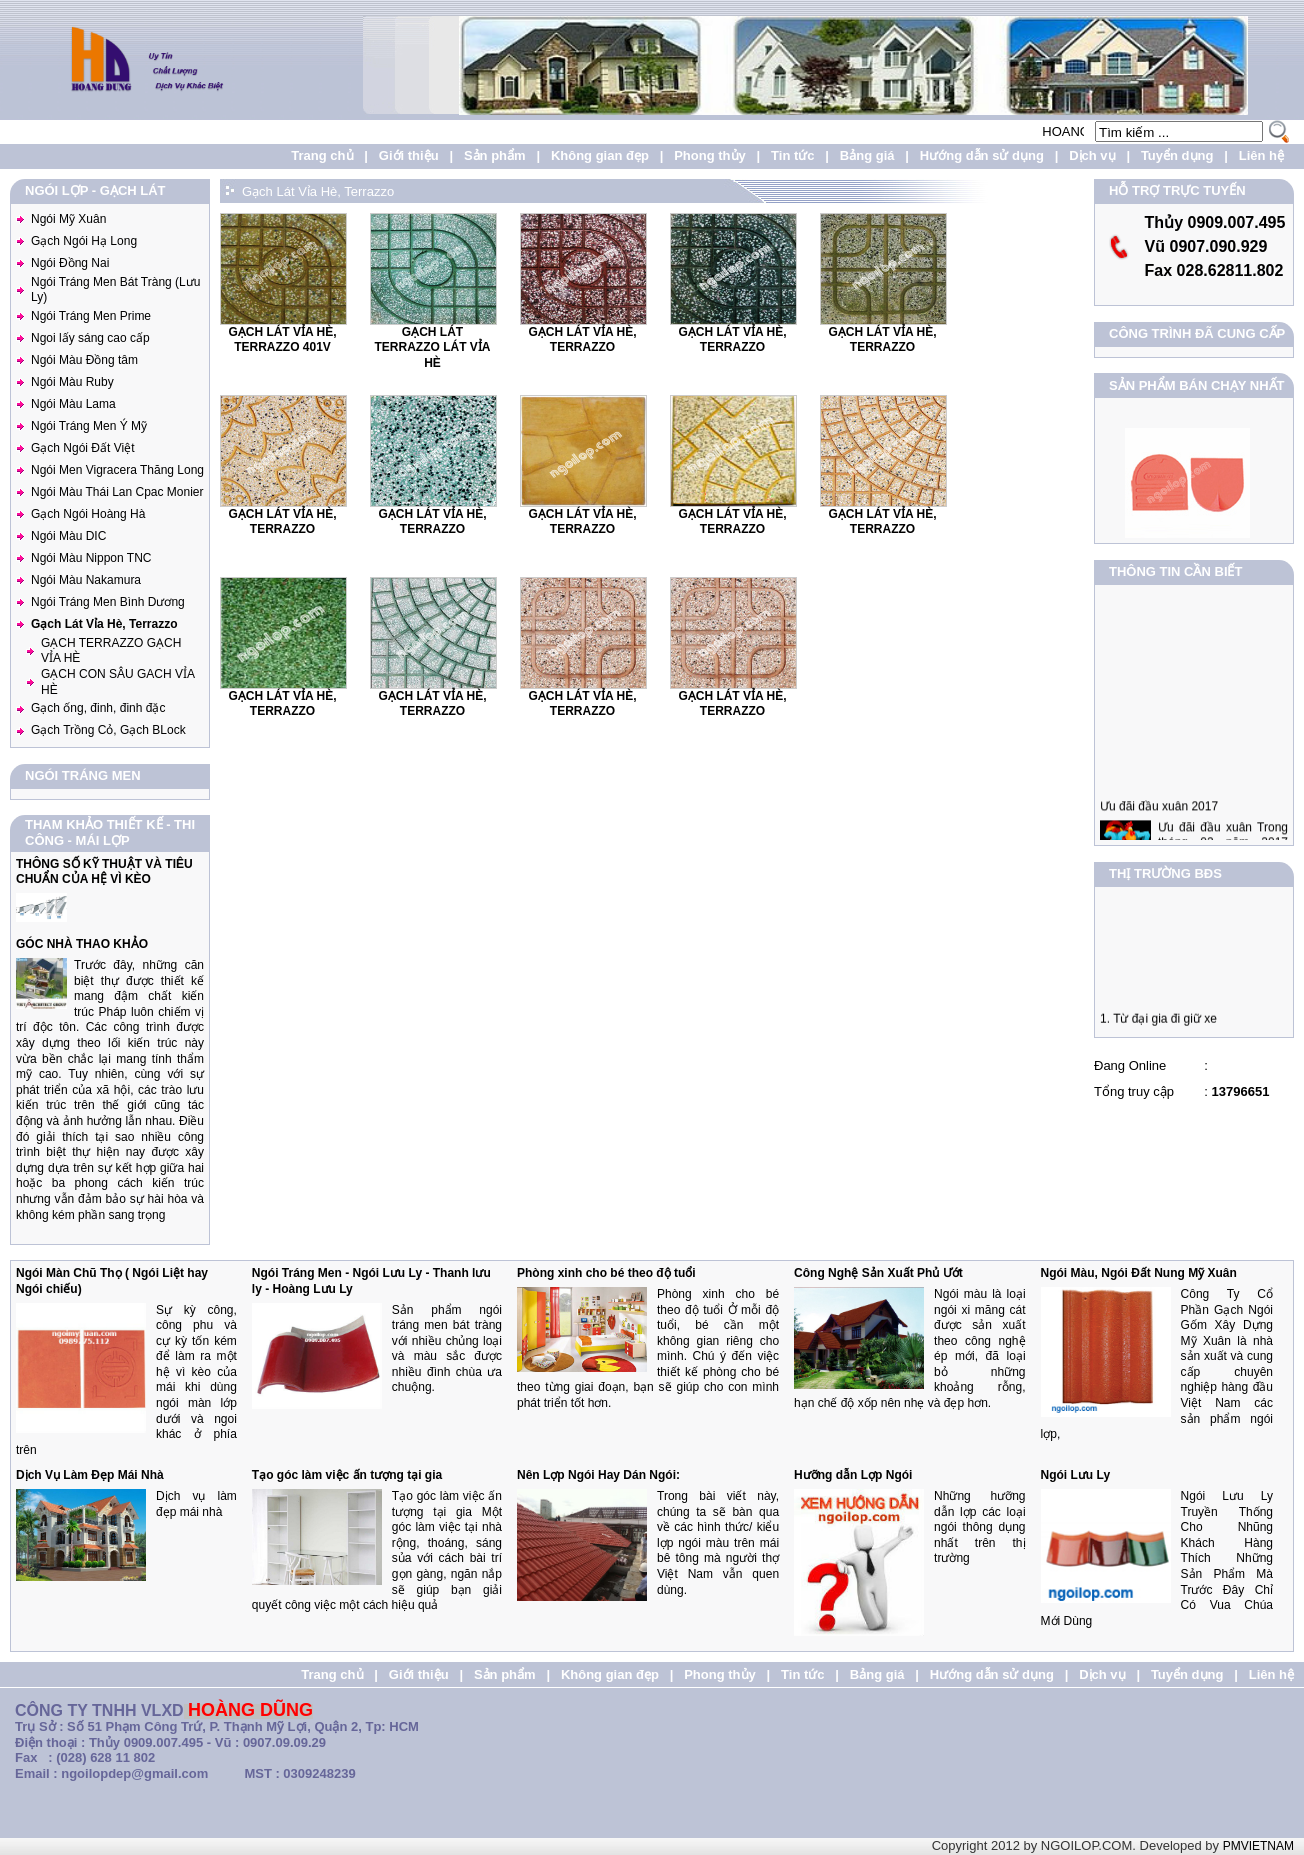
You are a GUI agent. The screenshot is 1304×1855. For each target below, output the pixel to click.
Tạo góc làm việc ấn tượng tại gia (347, 1475)
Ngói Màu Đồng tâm (84, 360)
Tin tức (792, 155)
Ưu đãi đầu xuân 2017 (1159, 817)
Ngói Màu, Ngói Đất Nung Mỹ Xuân (1139, 1273)
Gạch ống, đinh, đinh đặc (98, 708)
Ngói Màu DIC (68, 536)
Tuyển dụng (1177, 155)
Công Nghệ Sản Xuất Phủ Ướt (878, 1273)
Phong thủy (710, 155)
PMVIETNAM (1258, 1846)
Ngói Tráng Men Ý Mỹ (89, 426)
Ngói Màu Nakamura (86, 580)
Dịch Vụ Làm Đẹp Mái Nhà (90, 1475)
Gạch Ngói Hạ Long (84, 241)
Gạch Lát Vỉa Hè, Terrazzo (104, 624)
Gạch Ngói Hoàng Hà (88, 514)
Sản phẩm (495, 155)
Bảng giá (867, 155)
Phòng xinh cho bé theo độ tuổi (606, 1273)
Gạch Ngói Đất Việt (82, 448)
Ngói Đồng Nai (70, 263)
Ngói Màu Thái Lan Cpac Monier (117, 492)
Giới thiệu (409, 155)
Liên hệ (1261, 155)
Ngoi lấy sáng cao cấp (90, 338)
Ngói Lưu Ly (1076, 1475)
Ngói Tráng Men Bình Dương (108, 602)
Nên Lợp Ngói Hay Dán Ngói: (598, 1475)
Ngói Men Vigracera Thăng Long (117, 470)
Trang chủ (322, 155)
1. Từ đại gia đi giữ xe (1158, 1024)
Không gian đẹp (600, 155)
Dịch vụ (1092, 155)
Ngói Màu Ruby (72, 382)
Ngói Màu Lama (73, 404)
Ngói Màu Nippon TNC (91, 558)
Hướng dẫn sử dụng (982, 155)
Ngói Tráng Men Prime (91, 316)
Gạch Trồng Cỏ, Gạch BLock (108, 730)
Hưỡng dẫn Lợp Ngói (853, 1475)
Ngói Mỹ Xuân (68, 219)
